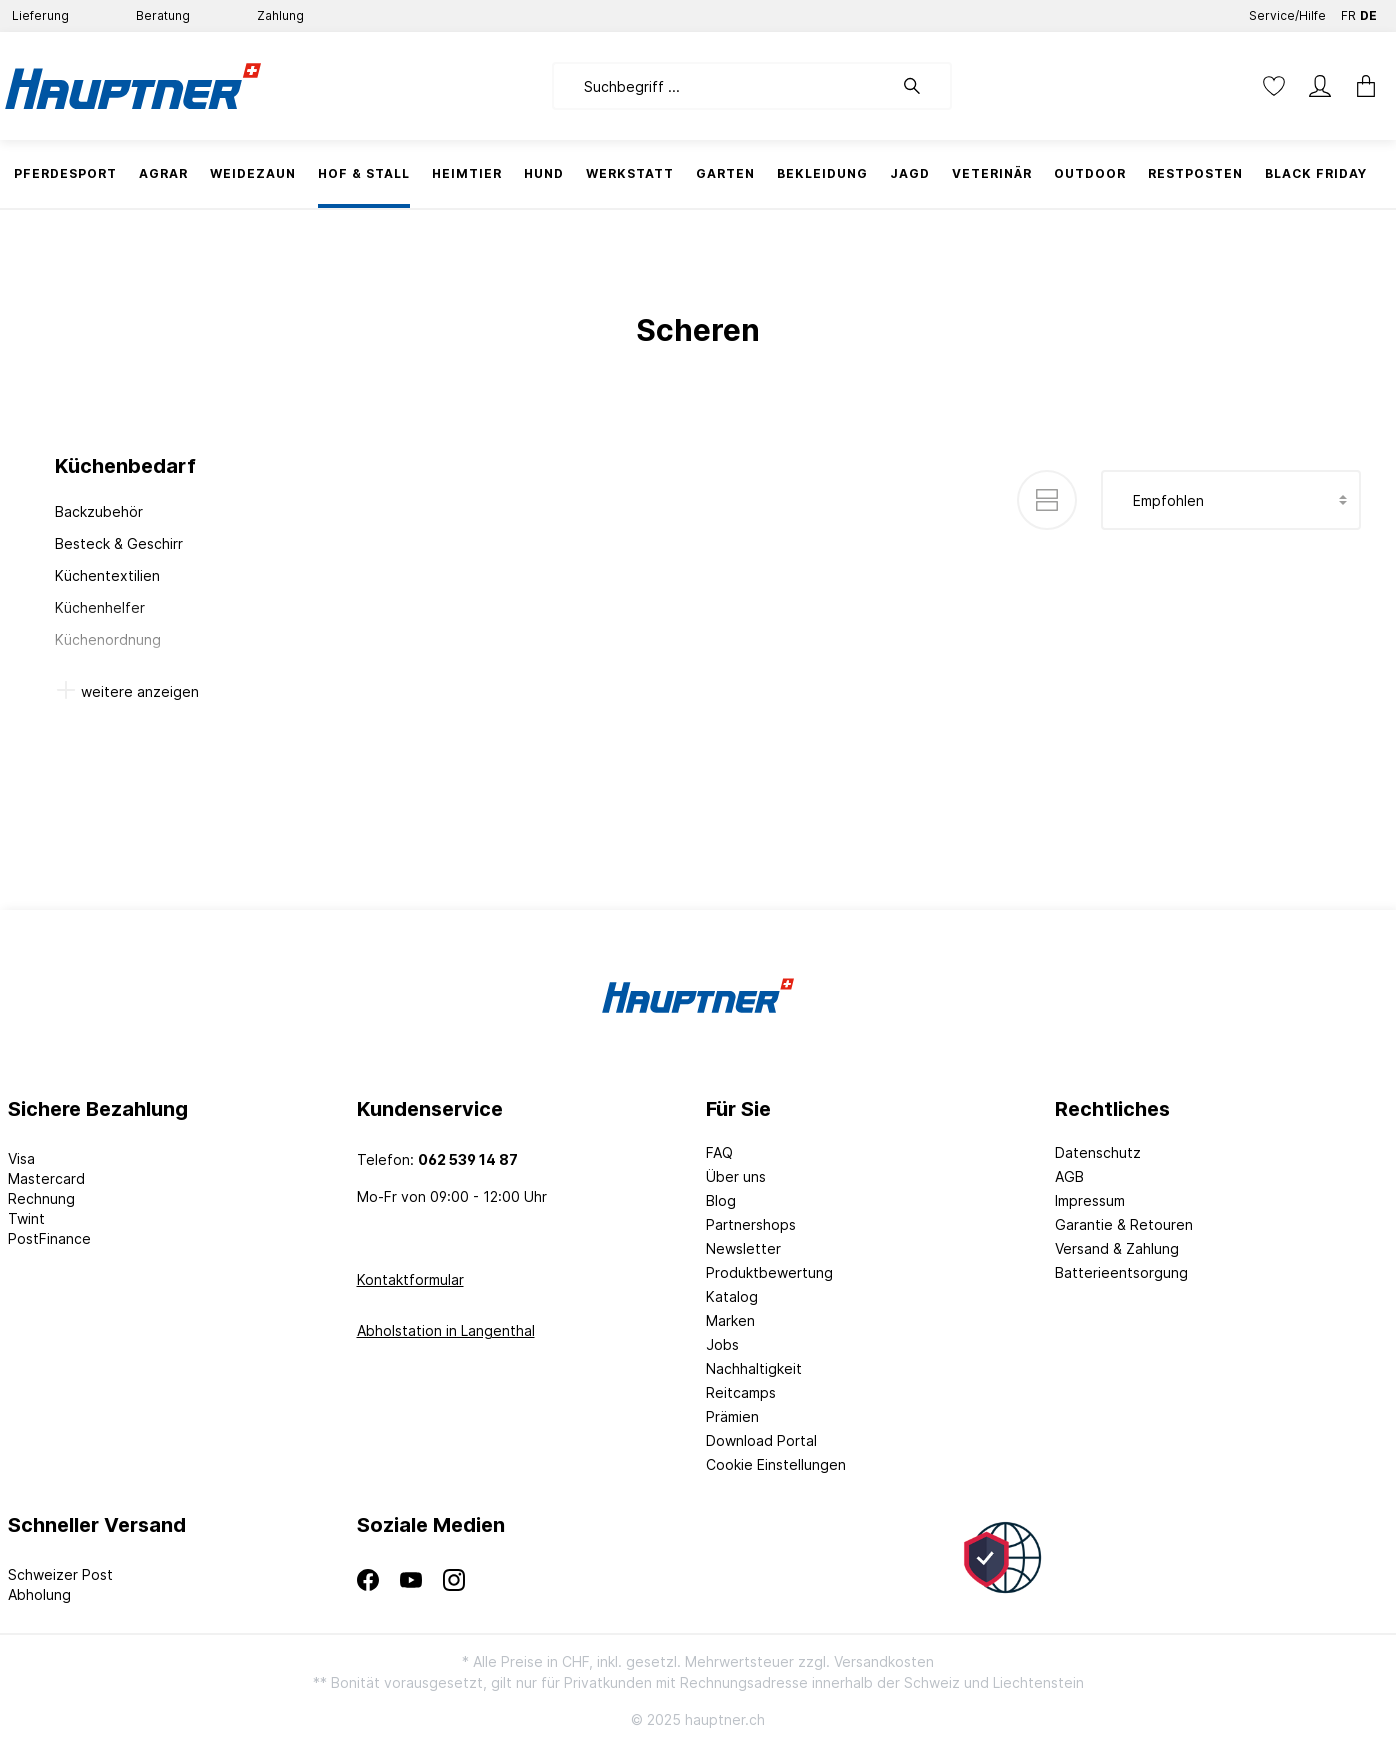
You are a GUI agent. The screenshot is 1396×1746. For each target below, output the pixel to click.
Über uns (736, 1176)
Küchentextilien (107, 575)
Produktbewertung (769, 1272)
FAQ (719, 1152)
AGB (1069, 1176)
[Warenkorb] (1366, 86)
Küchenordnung (108, 639)
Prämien (732, 1416)
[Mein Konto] (1320, 86)
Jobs (722, 1344)
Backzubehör (99, 511)
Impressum (1090, 1200)
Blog (721, 1200)
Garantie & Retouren (1124, 1224)
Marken (730, 1320)
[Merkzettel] (1274, 86)
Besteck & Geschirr (119, 543)
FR (1348, 11)
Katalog (732, 1296)
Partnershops (751, 1224)
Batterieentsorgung (1121, 1272)
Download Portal (761, 1440)
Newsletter (743, 1248)
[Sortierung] (1231, 500)
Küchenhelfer (100, 607)
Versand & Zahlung (1117, 1248)
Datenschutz (1098, 1152)
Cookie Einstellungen (776, 1464)
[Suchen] (922, 86)
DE (1368, 11)
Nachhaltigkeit (754, 1368)
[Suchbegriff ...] (722, 86)
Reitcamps (741, 1392)
